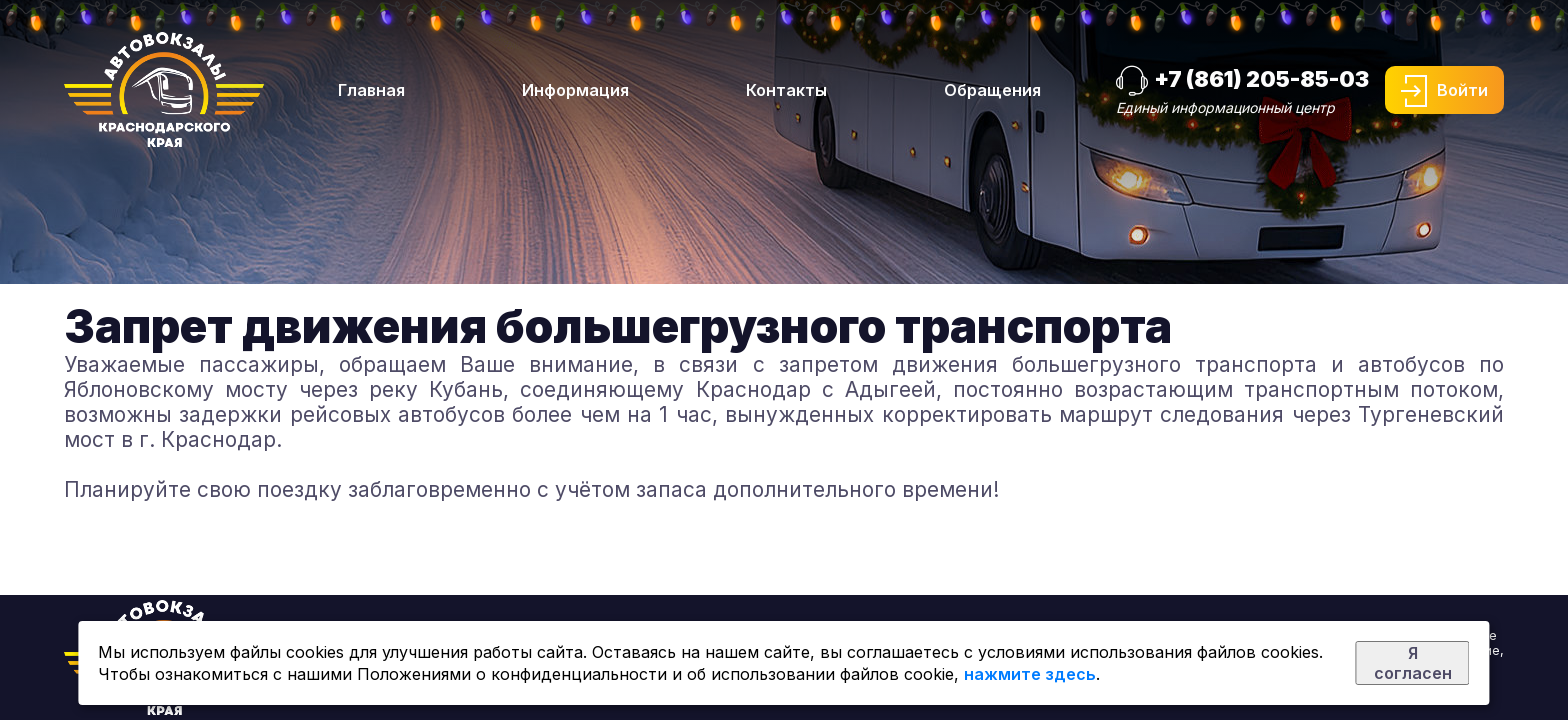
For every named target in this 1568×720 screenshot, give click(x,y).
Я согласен (1413, 663)
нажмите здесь (1030, 674)
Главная (371, 90)
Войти (1462, 90)
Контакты (786, 90)
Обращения (992, 90)
